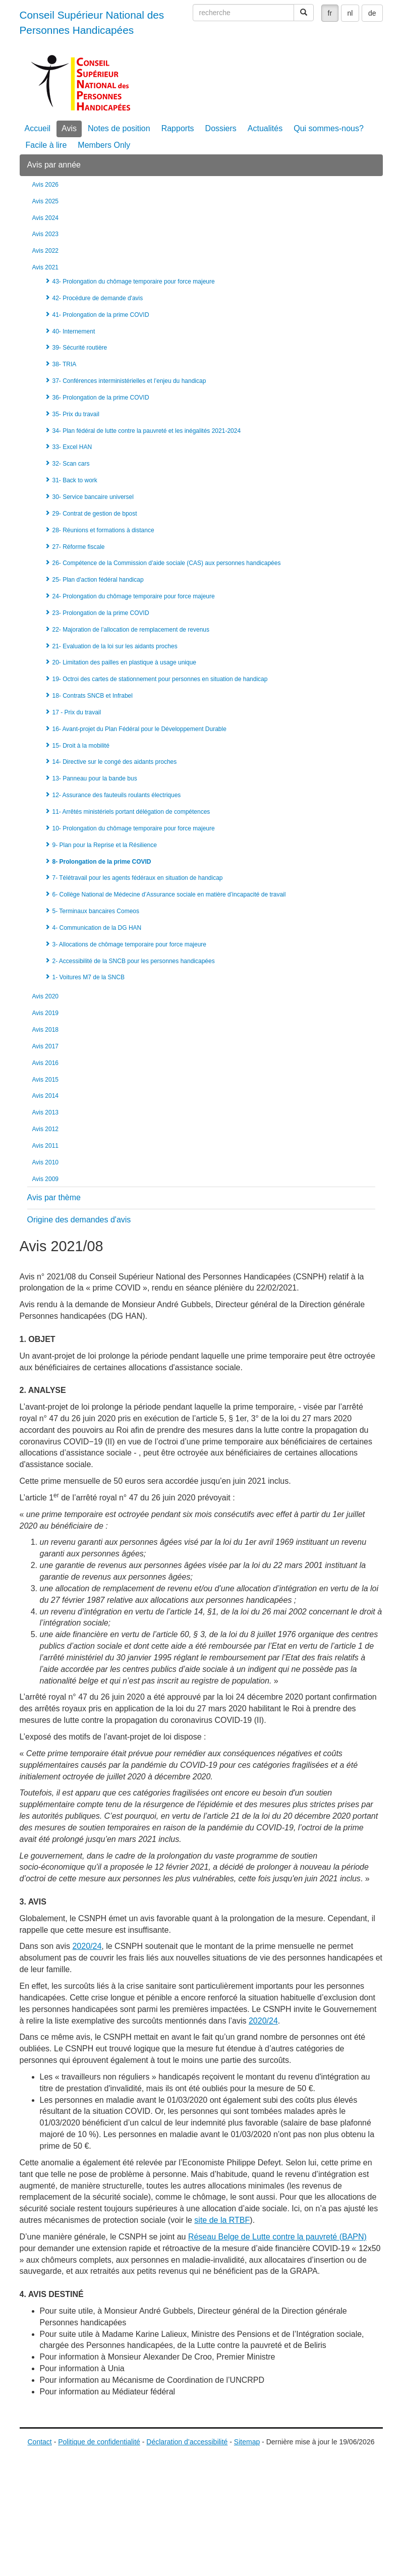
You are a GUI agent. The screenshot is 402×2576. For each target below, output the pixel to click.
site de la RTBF (222, 2220)
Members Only (104, 145)
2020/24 (86, 1946)
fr (330, 13)
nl (350, 13)
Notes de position (119, 128)
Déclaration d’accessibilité (186, 2442)
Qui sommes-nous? (329, 128)
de (372, 13)
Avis (69, 128)
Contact (40, 2442)
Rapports (177, 128)
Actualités (265, 128)
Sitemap (247, 2442)
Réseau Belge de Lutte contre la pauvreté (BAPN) (277, 2236)
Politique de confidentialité (99, 2442)
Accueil (38, 128)
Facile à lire (46, 145)
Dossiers (221, 128)
